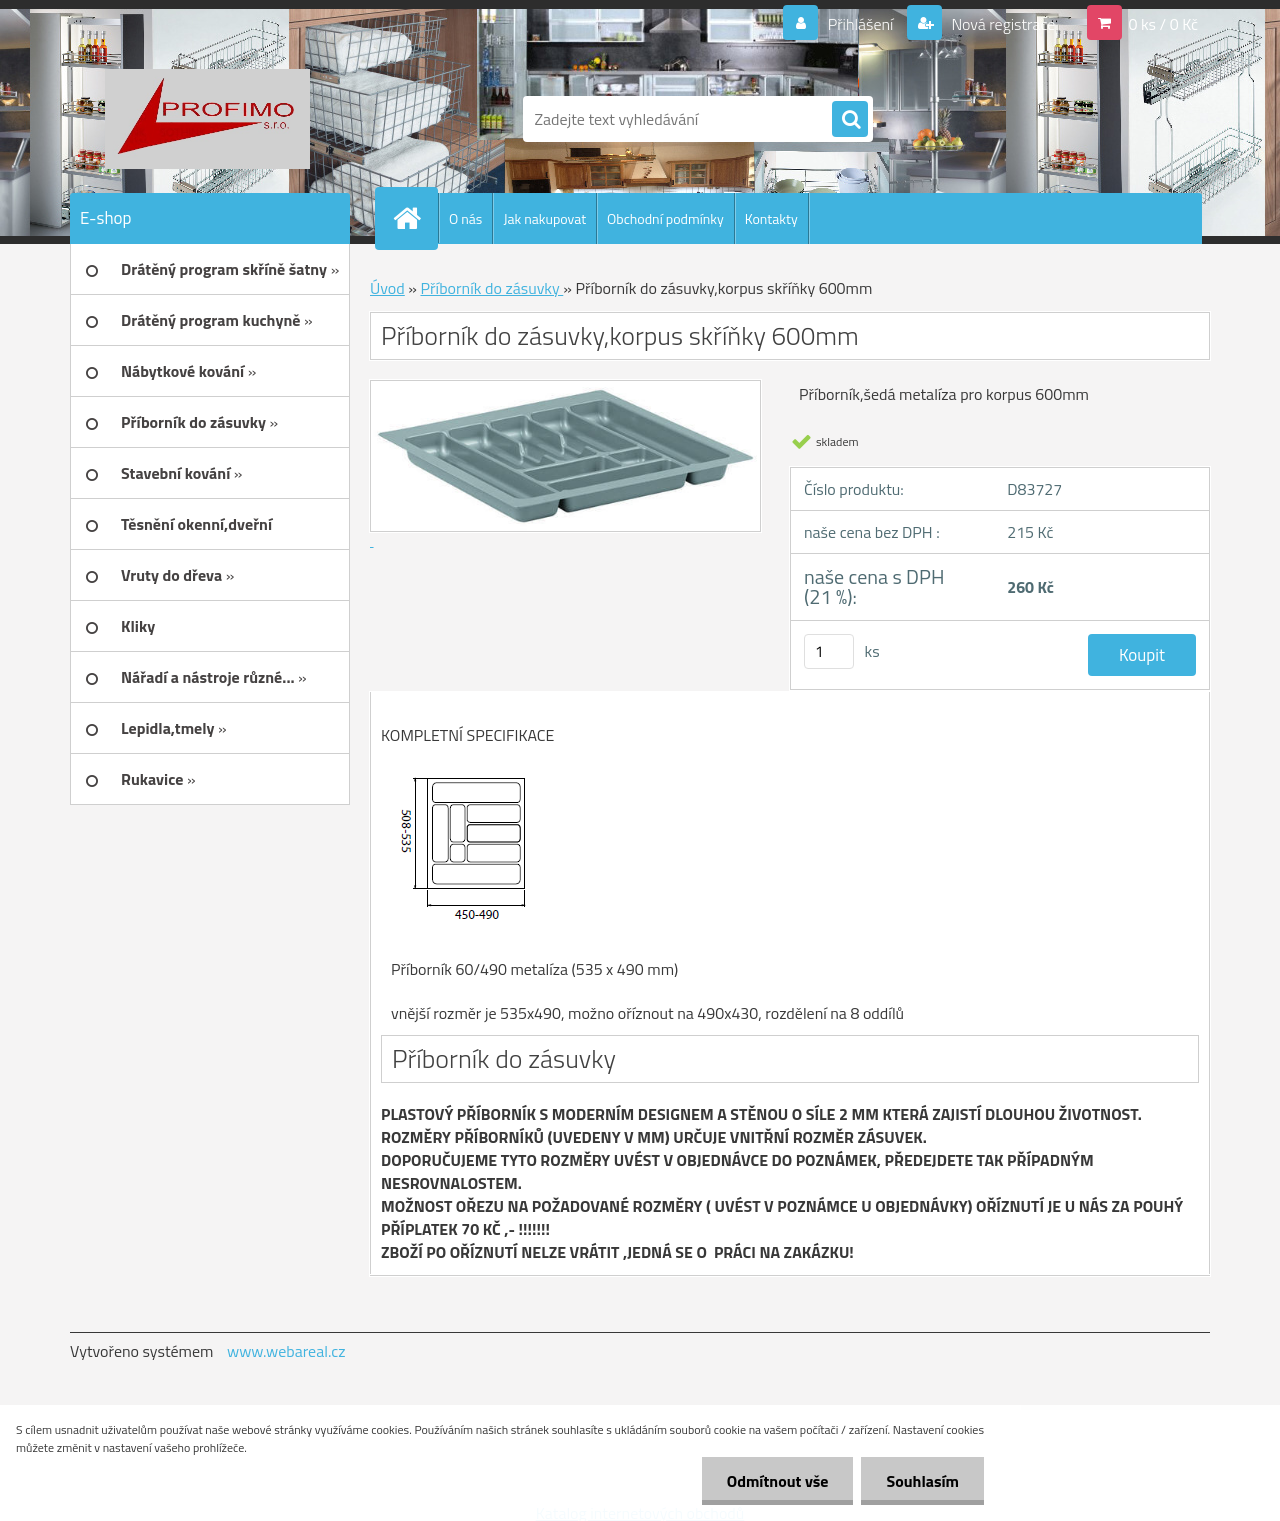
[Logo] (207, 119)
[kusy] (829, 651)
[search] (850, 120)
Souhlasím (922, 1481)
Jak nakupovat (544, 218)
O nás (465, 218)
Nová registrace (1002, 24)
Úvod (387, 288)
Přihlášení (860, 24)
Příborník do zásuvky (491, 288)
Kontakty (771, 218)
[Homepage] (415, 218)
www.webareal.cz (286, 1351)
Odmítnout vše (778, 1481)
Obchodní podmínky (665, 218)
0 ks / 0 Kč (1163, 24)
